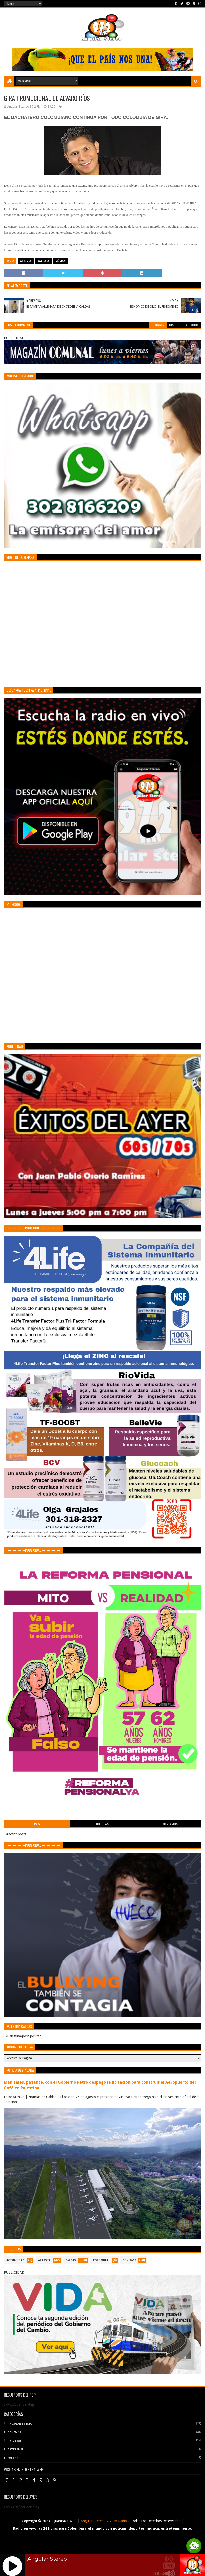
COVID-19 (129, 2260)
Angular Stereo (20, 2423)
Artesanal (16, 2449)
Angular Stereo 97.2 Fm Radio (103, 2521)
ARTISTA (25, 261)
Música (60, 261)
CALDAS (71, 2260)
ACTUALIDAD (15, 2260)
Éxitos (13, 2458)
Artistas (15, 2440)
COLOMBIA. (101, 2260)
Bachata (43, 261)
